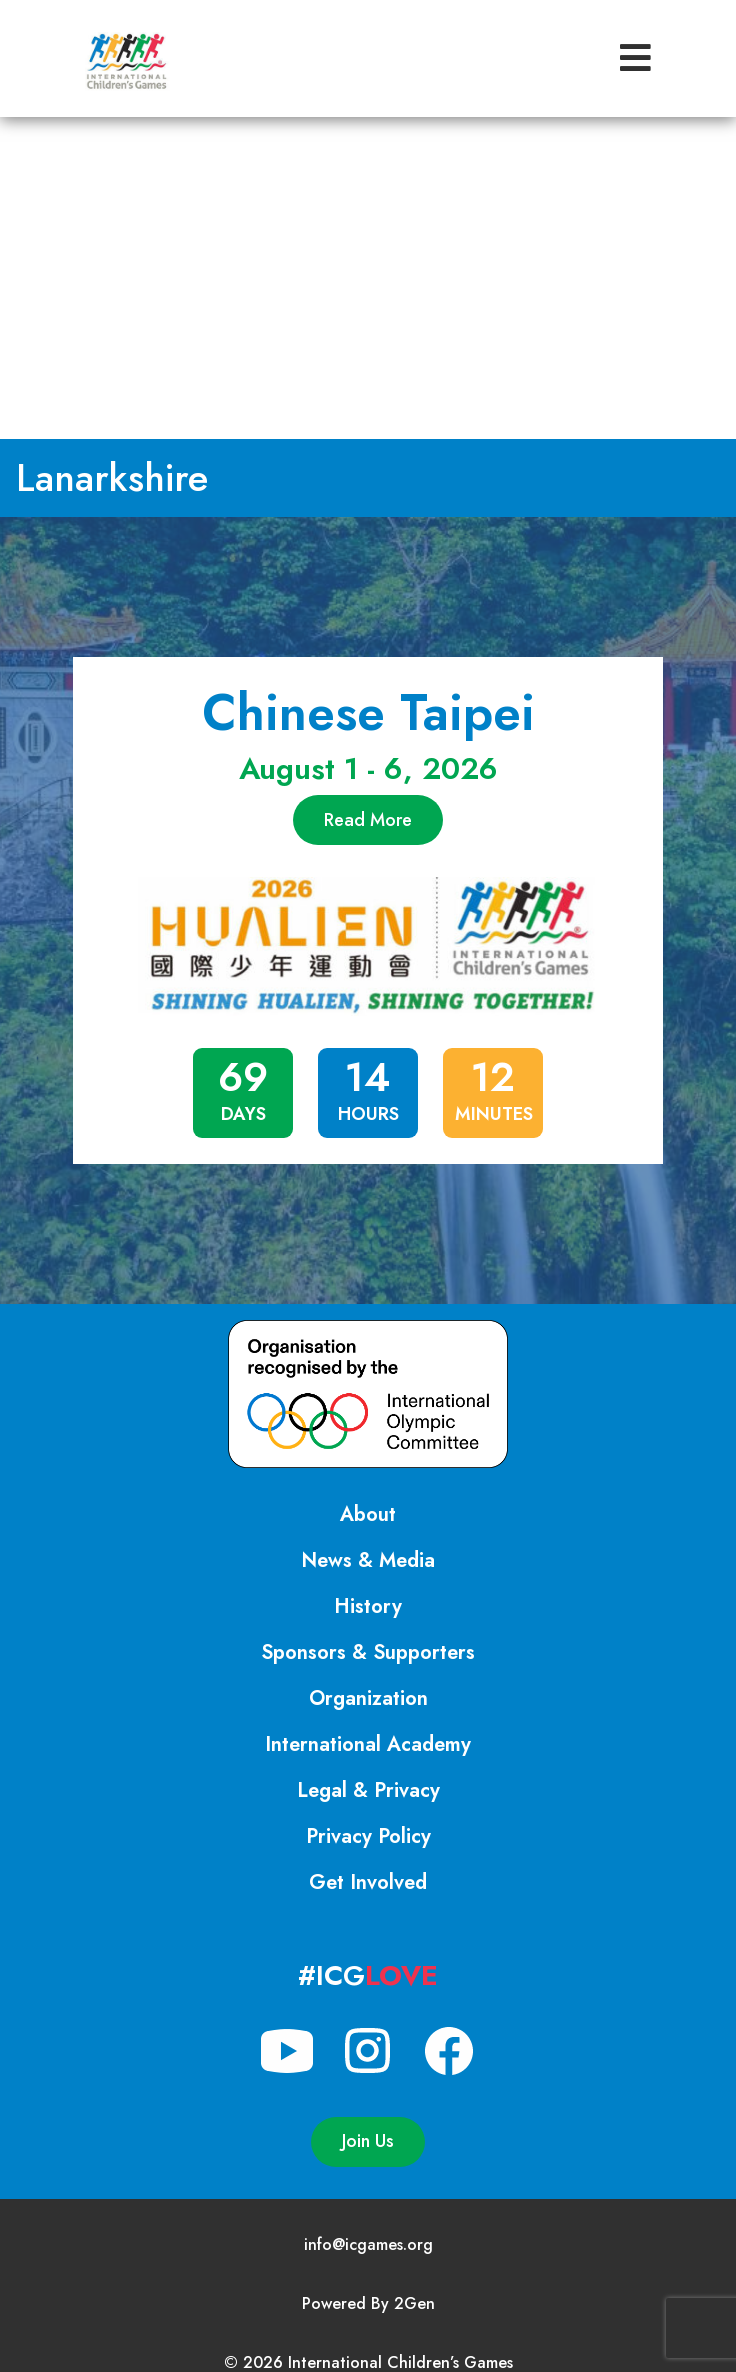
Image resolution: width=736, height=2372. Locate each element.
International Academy (368, 1744)
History (368, 1606)
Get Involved (368, 1882)
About (368, 1514)
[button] (635, 58)
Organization (368, 1698)
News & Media (368, 1560)
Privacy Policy (368, 1836)
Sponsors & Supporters (368, 1652)
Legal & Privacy (368, 1790)
